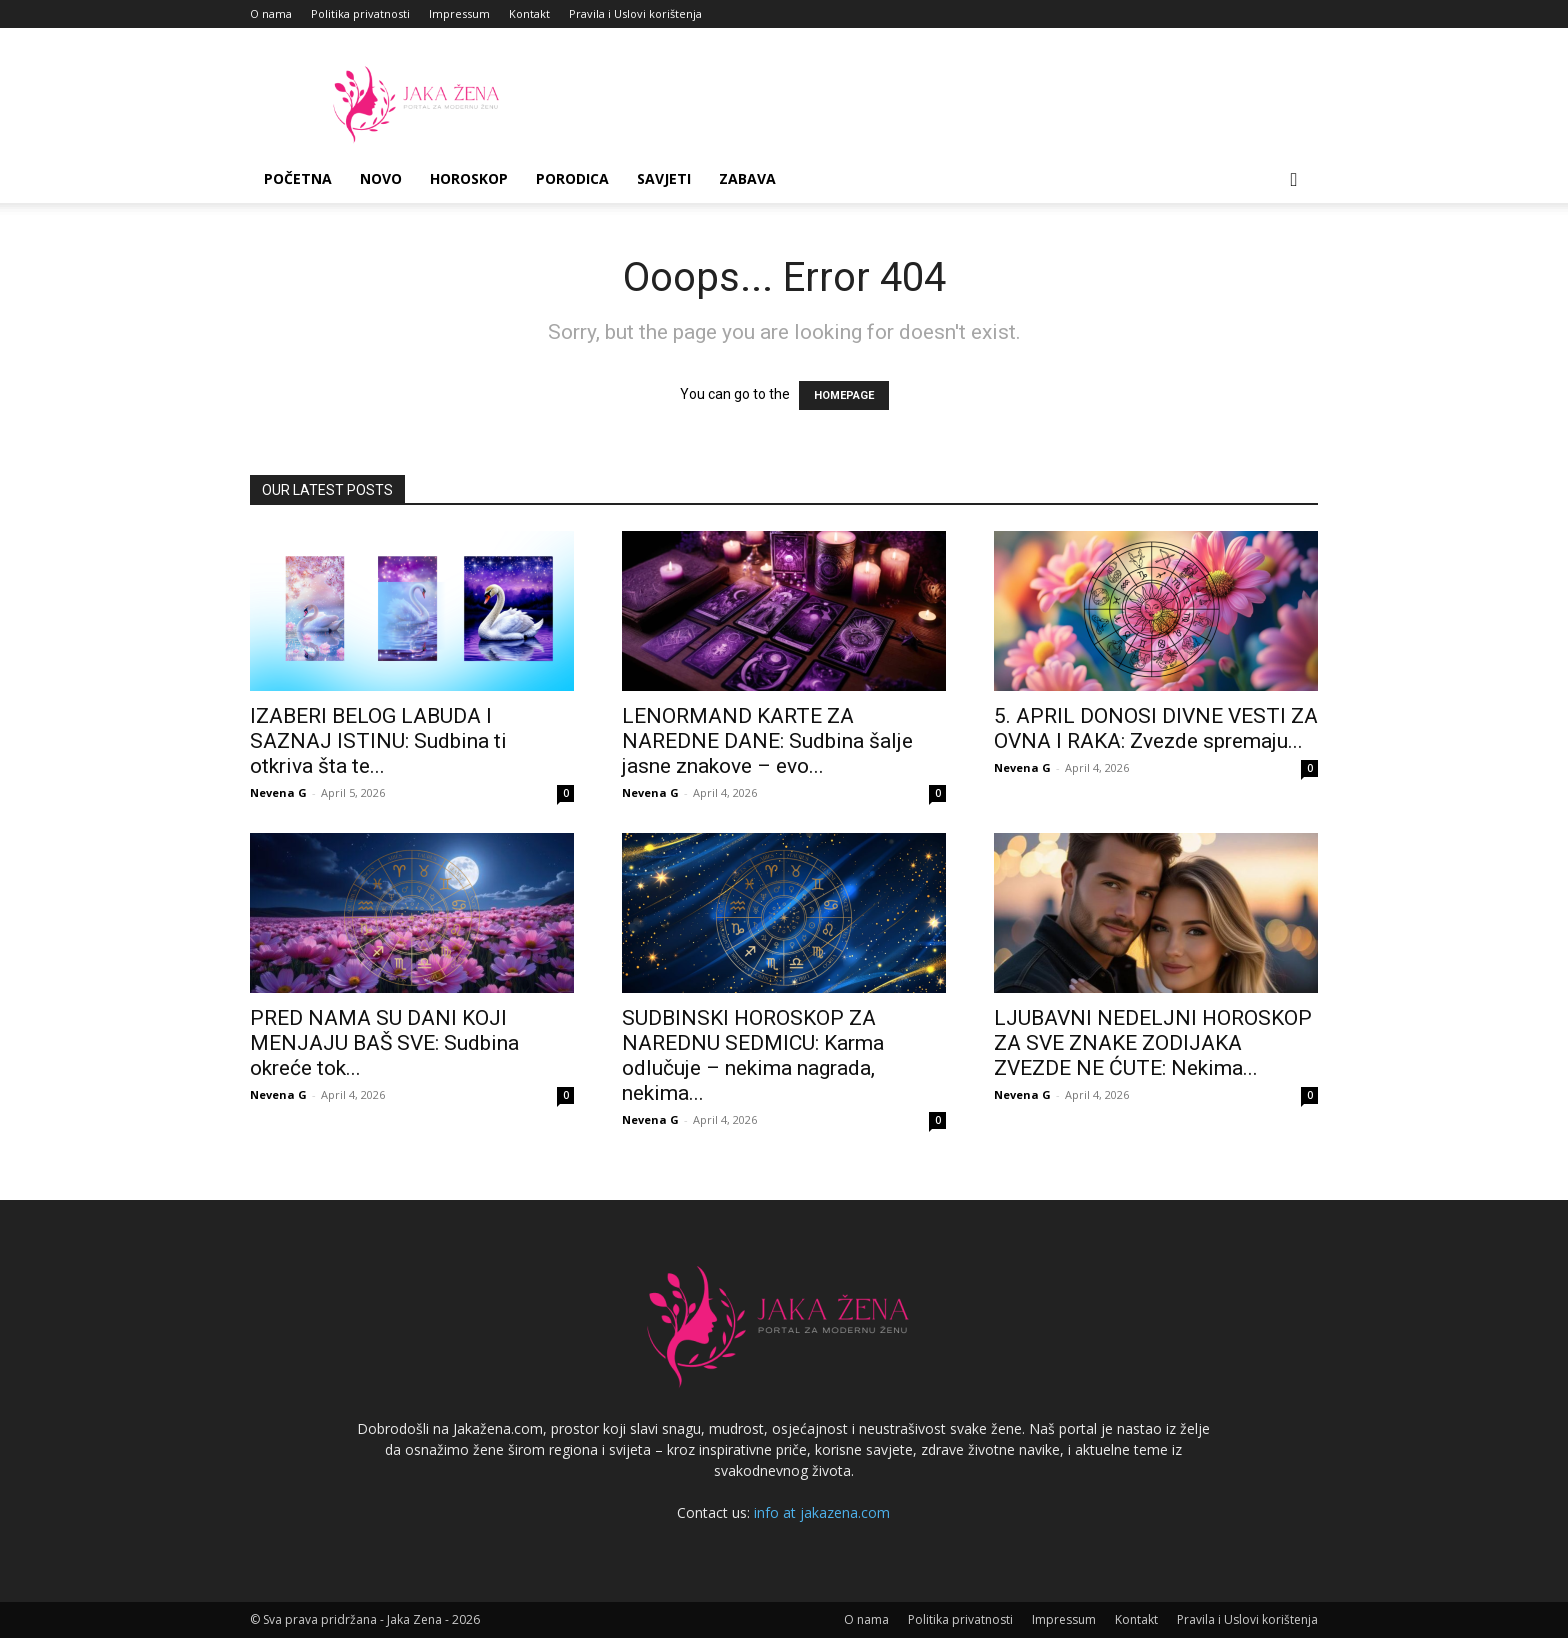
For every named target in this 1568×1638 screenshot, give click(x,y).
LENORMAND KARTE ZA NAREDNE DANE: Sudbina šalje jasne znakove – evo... (767, 741)
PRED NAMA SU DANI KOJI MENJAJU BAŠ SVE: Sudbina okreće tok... (384, 1043)
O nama (271, 13)
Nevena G (278, 792)
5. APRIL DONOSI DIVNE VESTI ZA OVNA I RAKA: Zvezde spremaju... (1156, 728)
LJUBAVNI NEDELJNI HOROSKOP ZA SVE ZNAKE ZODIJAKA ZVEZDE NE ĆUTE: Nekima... (1153, 1043)
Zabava (747, 178)
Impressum (459, 13)
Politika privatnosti (360, 13)
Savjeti (664, 178)
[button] (1294, 180)
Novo (381, 178)
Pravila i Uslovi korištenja (635, 13)
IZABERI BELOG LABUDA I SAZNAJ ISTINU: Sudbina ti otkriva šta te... (378, 741)
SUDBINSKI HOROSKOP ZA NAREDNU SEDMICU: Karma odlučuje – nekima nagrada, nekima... (753, 1055)
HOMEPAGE (844, 395)
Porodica (572, 178)
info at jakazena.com (822, 1512)
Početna (298, 178)
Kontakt (529, 13)
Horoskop (469, 178)
